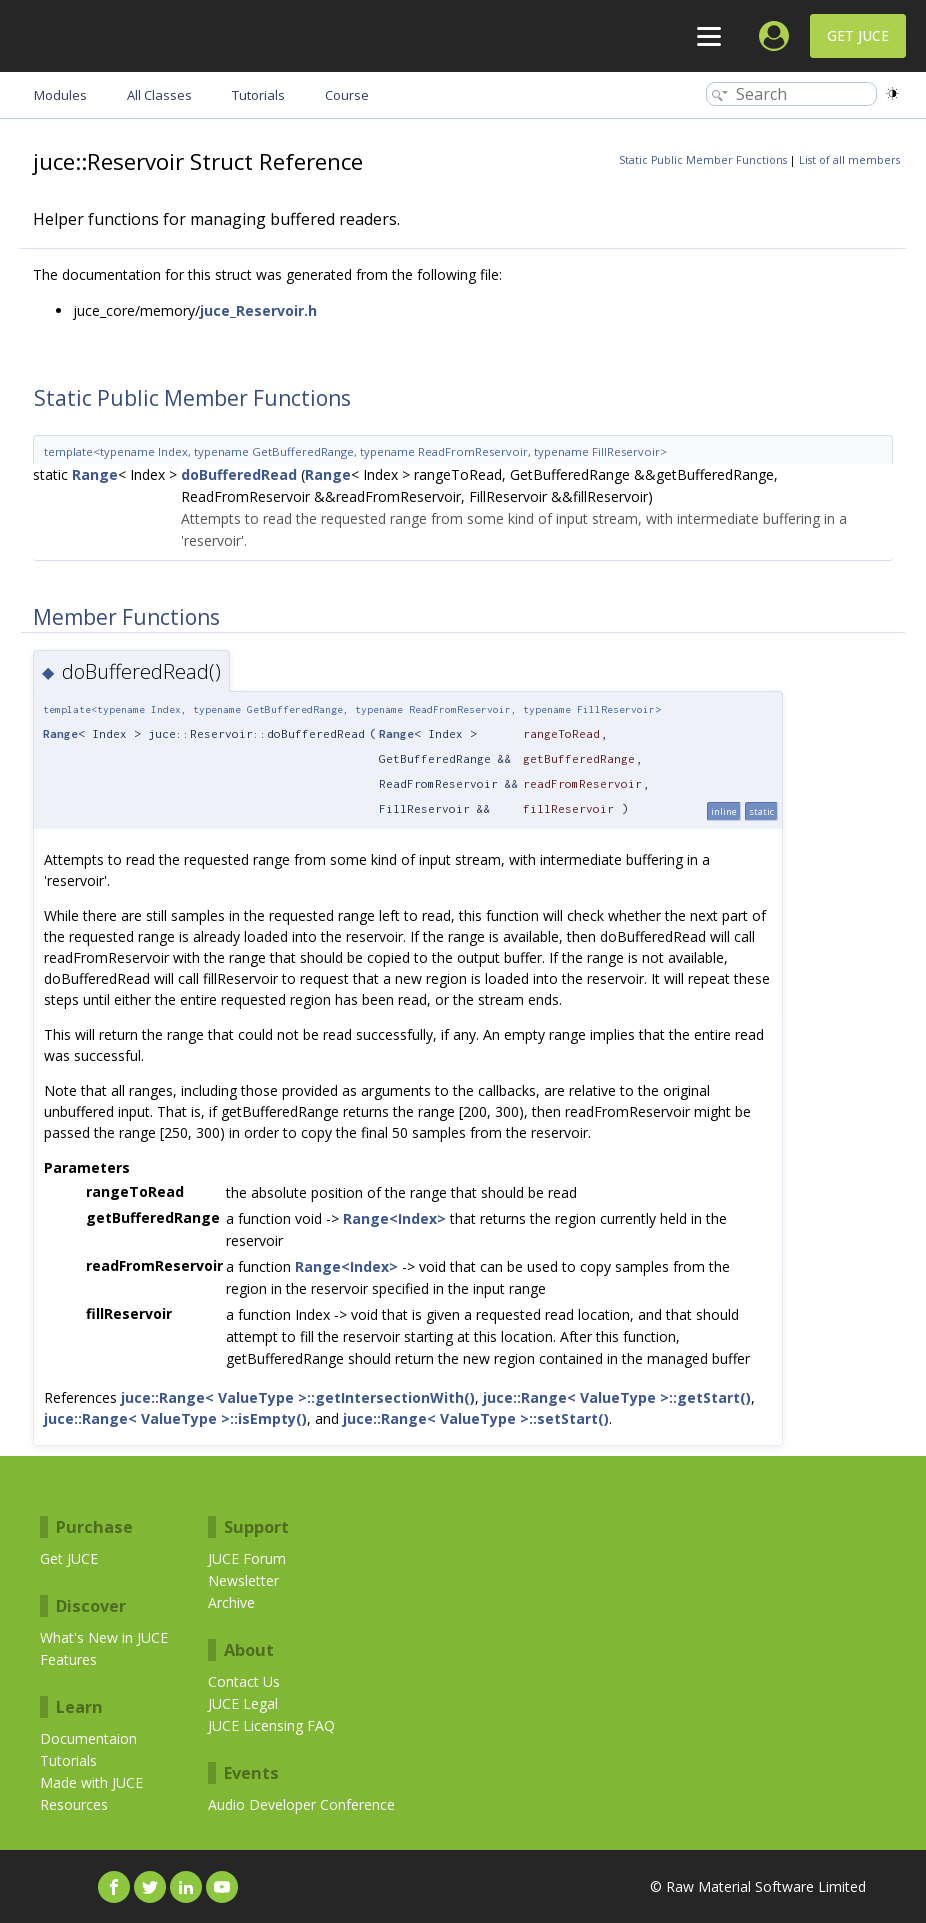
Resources (74, 1804)
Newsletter (243, 1580)
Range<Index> (394, 1218)
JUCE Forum (247, 1558)
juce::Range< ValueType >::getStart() (617, 1397)
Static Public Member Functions (703, 160)
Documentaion (88, 1738)
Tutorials (68, 1760)
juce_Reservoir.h (258, 310)
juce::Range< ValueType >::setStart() (476, 1418)
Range (95, 474)
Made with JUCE (91, 1782)
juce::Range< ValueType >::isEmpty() (175, 1418)
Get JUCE (858, 35)
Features (68, 1659)
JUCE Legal (243, 1703)
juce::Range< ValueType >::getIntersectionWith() (298, 1397)
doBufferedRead (239, 474)
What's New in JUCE (104, 1637)
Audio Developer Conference (301, 1804)
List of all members (849, 160)
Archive (231, 1602)
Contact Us (244, 1681)
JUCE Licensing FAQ (271, 1725)
